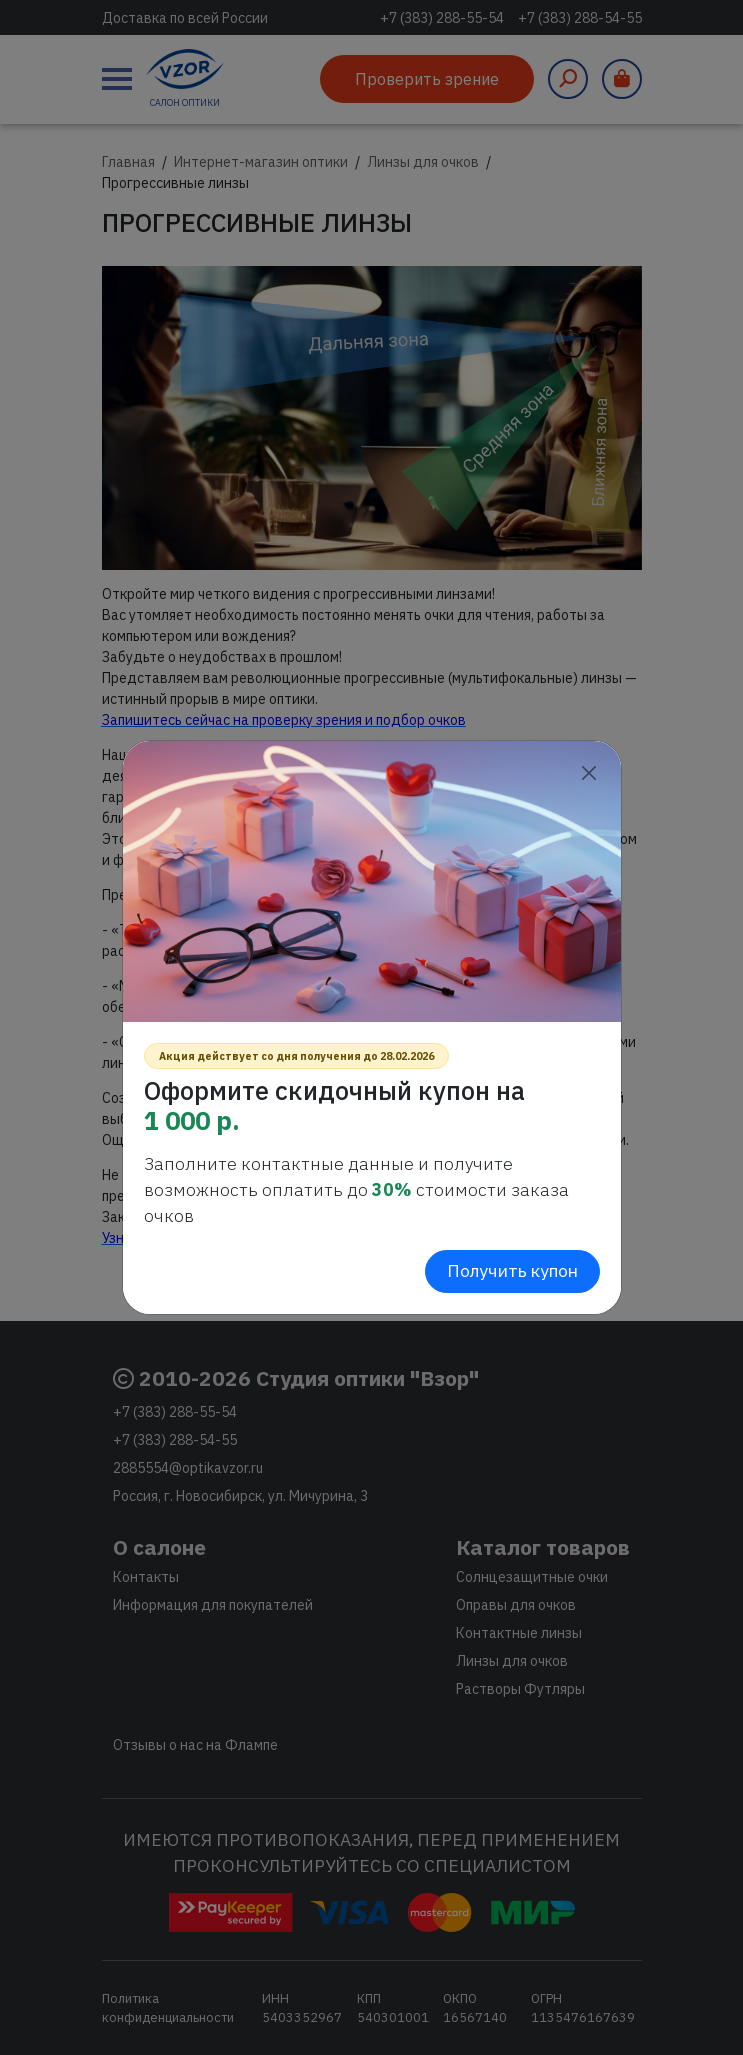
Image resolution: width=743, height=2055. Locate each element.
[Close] (589, 772)
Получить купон (512, 1270)
